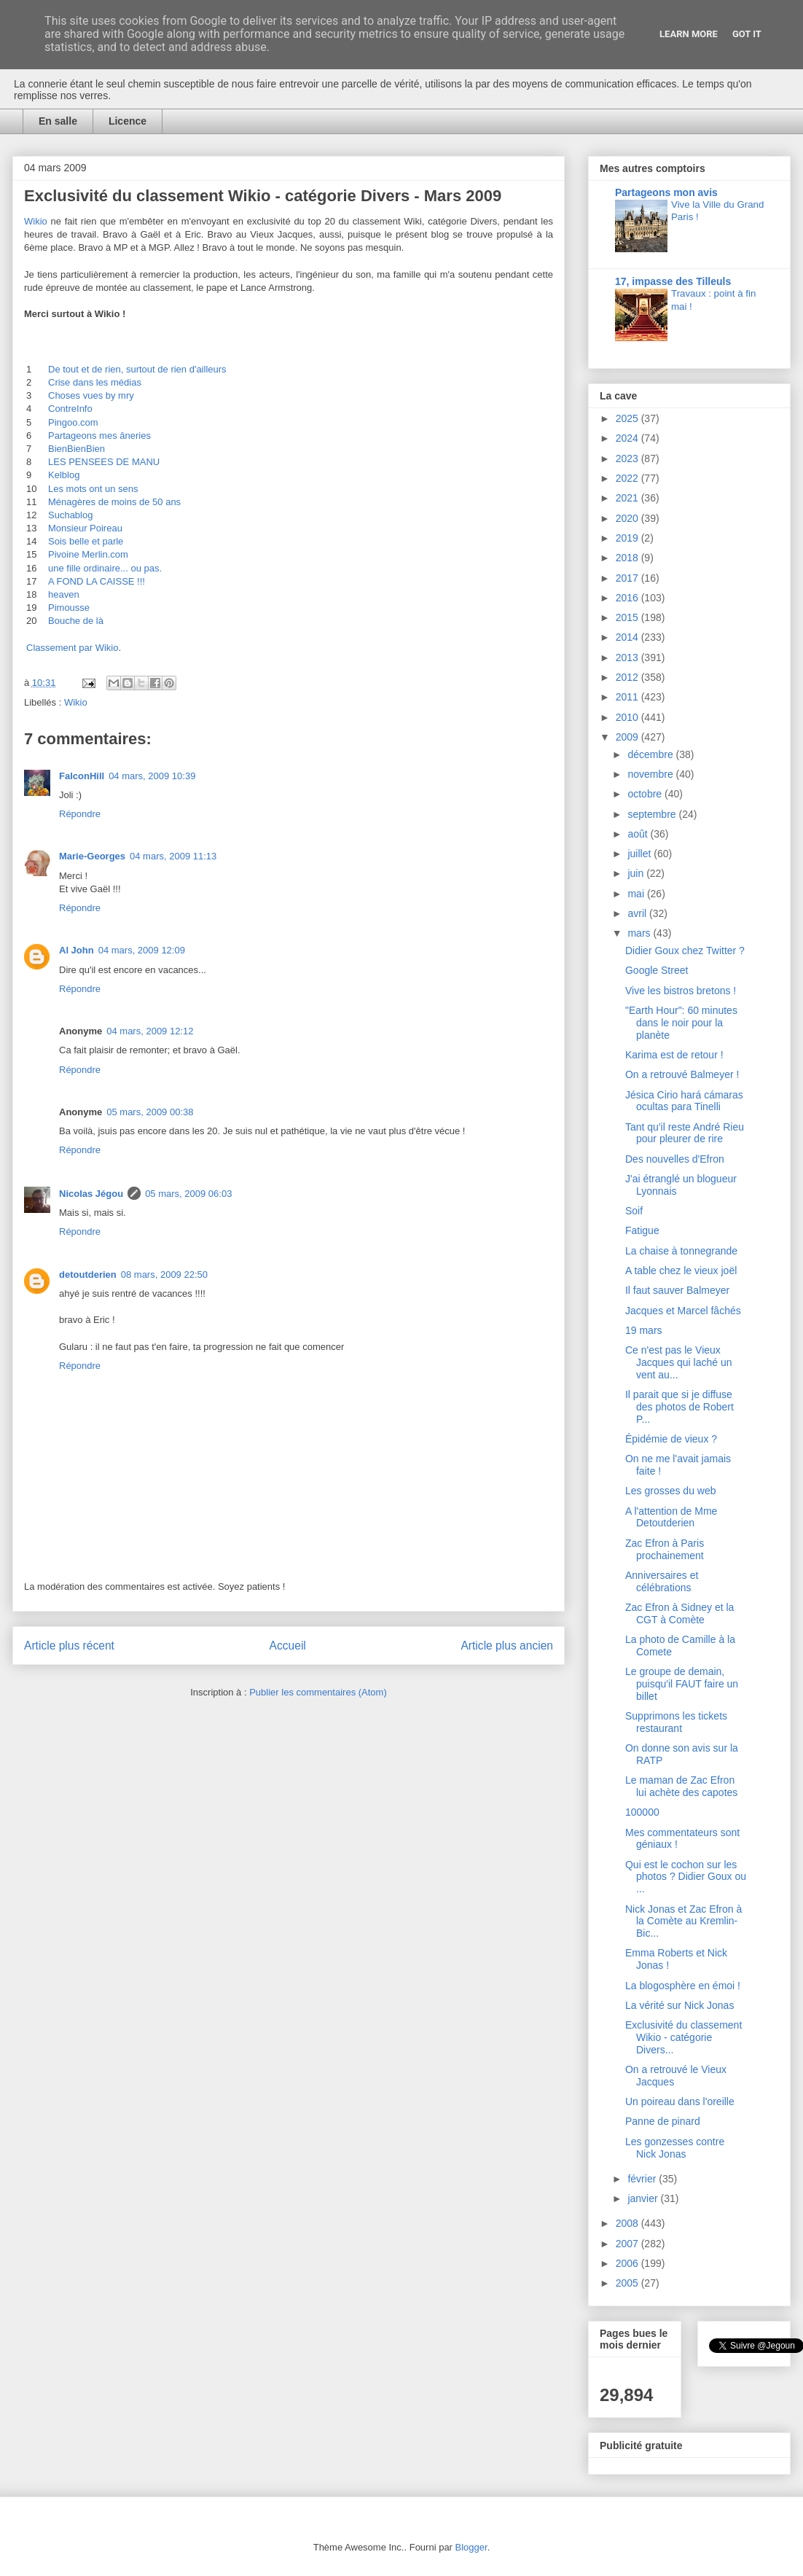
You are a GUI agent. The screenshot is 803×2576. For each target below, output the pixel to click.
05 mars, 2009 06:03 (188, 1193)
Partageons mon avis (666, 192)
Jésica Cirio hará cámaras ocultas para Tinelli (684, 1101)
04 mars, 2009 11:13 (173, 856)
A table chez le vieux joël (681, 1270)
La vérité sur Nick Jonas (679, 2005)
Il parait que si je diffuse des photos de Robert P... (679, 1407)
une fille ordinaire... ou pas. (105, 568)
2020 (628, 518)
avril (638, 913)
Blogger (471, 2547)
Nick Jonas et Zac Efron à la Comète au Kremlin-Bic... (683, 1921)
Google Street (656, 970)
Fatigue (642, 1230)
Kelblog (63, 474)
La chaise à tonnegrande (681, 1251)
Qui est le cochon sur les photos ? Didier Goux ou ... (685, 1877)
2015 (628, 617)
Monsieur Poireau (85, 528)
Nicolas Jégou (91, 1193)
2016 (628, 598)
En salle (58, 121)
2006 (628, 2263)
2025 (628, 418)
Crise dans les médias (94, 382)
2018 (628, 557)
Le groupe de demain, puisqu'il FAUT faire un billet (681, 1684)
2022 (628, 478)
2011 (628, 697)
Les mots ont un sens (93, 488)
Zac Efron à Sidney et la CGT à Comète (679, 1613)
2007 (628, 2243)
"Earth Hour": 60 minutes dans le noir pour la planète (681, 1022)
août (638, 834)
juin (636, 873)
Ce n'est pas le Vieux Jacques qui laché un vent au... (678, 1362)
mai (636, 893)
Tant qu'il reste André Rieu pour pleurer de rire (684, 1133)
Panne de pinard (662, 2121)
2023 (628, 458)
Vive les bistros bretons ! (680, 990)
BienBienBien (76, 448)
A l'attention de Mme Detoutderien (671, 1517)
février (643, 2179)
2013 (628, 657)
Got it (746, 33)
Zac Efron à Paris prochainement (664, 1549)
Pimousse (69, 607)
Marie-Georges (92, 856)
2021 (628, 498)
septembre (652, 814)
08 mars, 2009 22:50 (164, 1274)
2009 (628, 737)
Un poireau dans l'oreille (680, 2101)
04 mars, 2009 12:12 (149, 1031)
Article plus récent (69, 1645)
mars (640, 933)
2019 (628, 538)
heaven (63, 594)
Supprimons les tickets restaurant (676, 1722)
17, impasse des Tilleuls (673, 281)
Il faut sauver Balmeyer (677, 1290)
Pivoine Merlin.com (88, 554)
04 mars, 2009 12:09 (141, 950)
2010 (628, 717)
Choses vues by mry (91, 395)
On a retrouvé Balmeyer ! (682, 1074)
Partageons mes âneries (99, 435)
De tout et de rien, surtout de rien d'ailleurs (137, 369)
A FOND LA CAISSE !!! (96, 581)
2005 (628, 2283)
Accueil (288, 1645)
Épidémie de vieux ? (671, 1439)
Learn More (688, 33)
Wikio (35, 221)
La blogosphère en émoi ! (682, 1985)
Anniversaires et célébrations (661, 1581)
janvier (643, 2198)
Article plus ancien (507, 1645)
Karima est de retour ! (674, 1055)
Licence (127, 121)
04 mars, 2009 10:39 (152, 775)
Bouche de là (75, 620)
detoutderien (88, 1274)
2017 (628, 578)
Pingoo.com (73, 422)
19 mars (643, 1330)
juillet (640, 853)
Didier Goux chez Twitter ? (685, 950)
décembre (651, 754)
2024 (628, 438)
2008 (628, 2223)
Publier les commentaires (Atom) (318, 1692)
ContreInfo (70, 408)
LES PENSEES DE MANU (104, 461)
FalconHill (81, 775)
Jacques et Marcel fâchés (683, 1310)
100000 (642, 1812)
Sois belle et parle (85, 541)
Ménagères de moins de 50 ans (114, 501)
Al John (76, 950)
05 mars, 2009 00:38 (149, 1111)
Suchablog (70, 515)
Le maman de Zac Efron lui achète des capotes (681, 1786)
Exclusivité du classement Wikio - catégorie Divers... (683, 2037)
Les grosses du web (670, 1490)
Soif (634, 1211)
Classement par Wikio (72, 647)
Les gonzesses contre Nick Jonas (674, 2148)
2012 (628, 677)
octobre (646, 794)
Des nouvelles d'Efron (674, 1159)
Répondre (80, 813)
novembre (651, 774)
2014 (628, 637)
